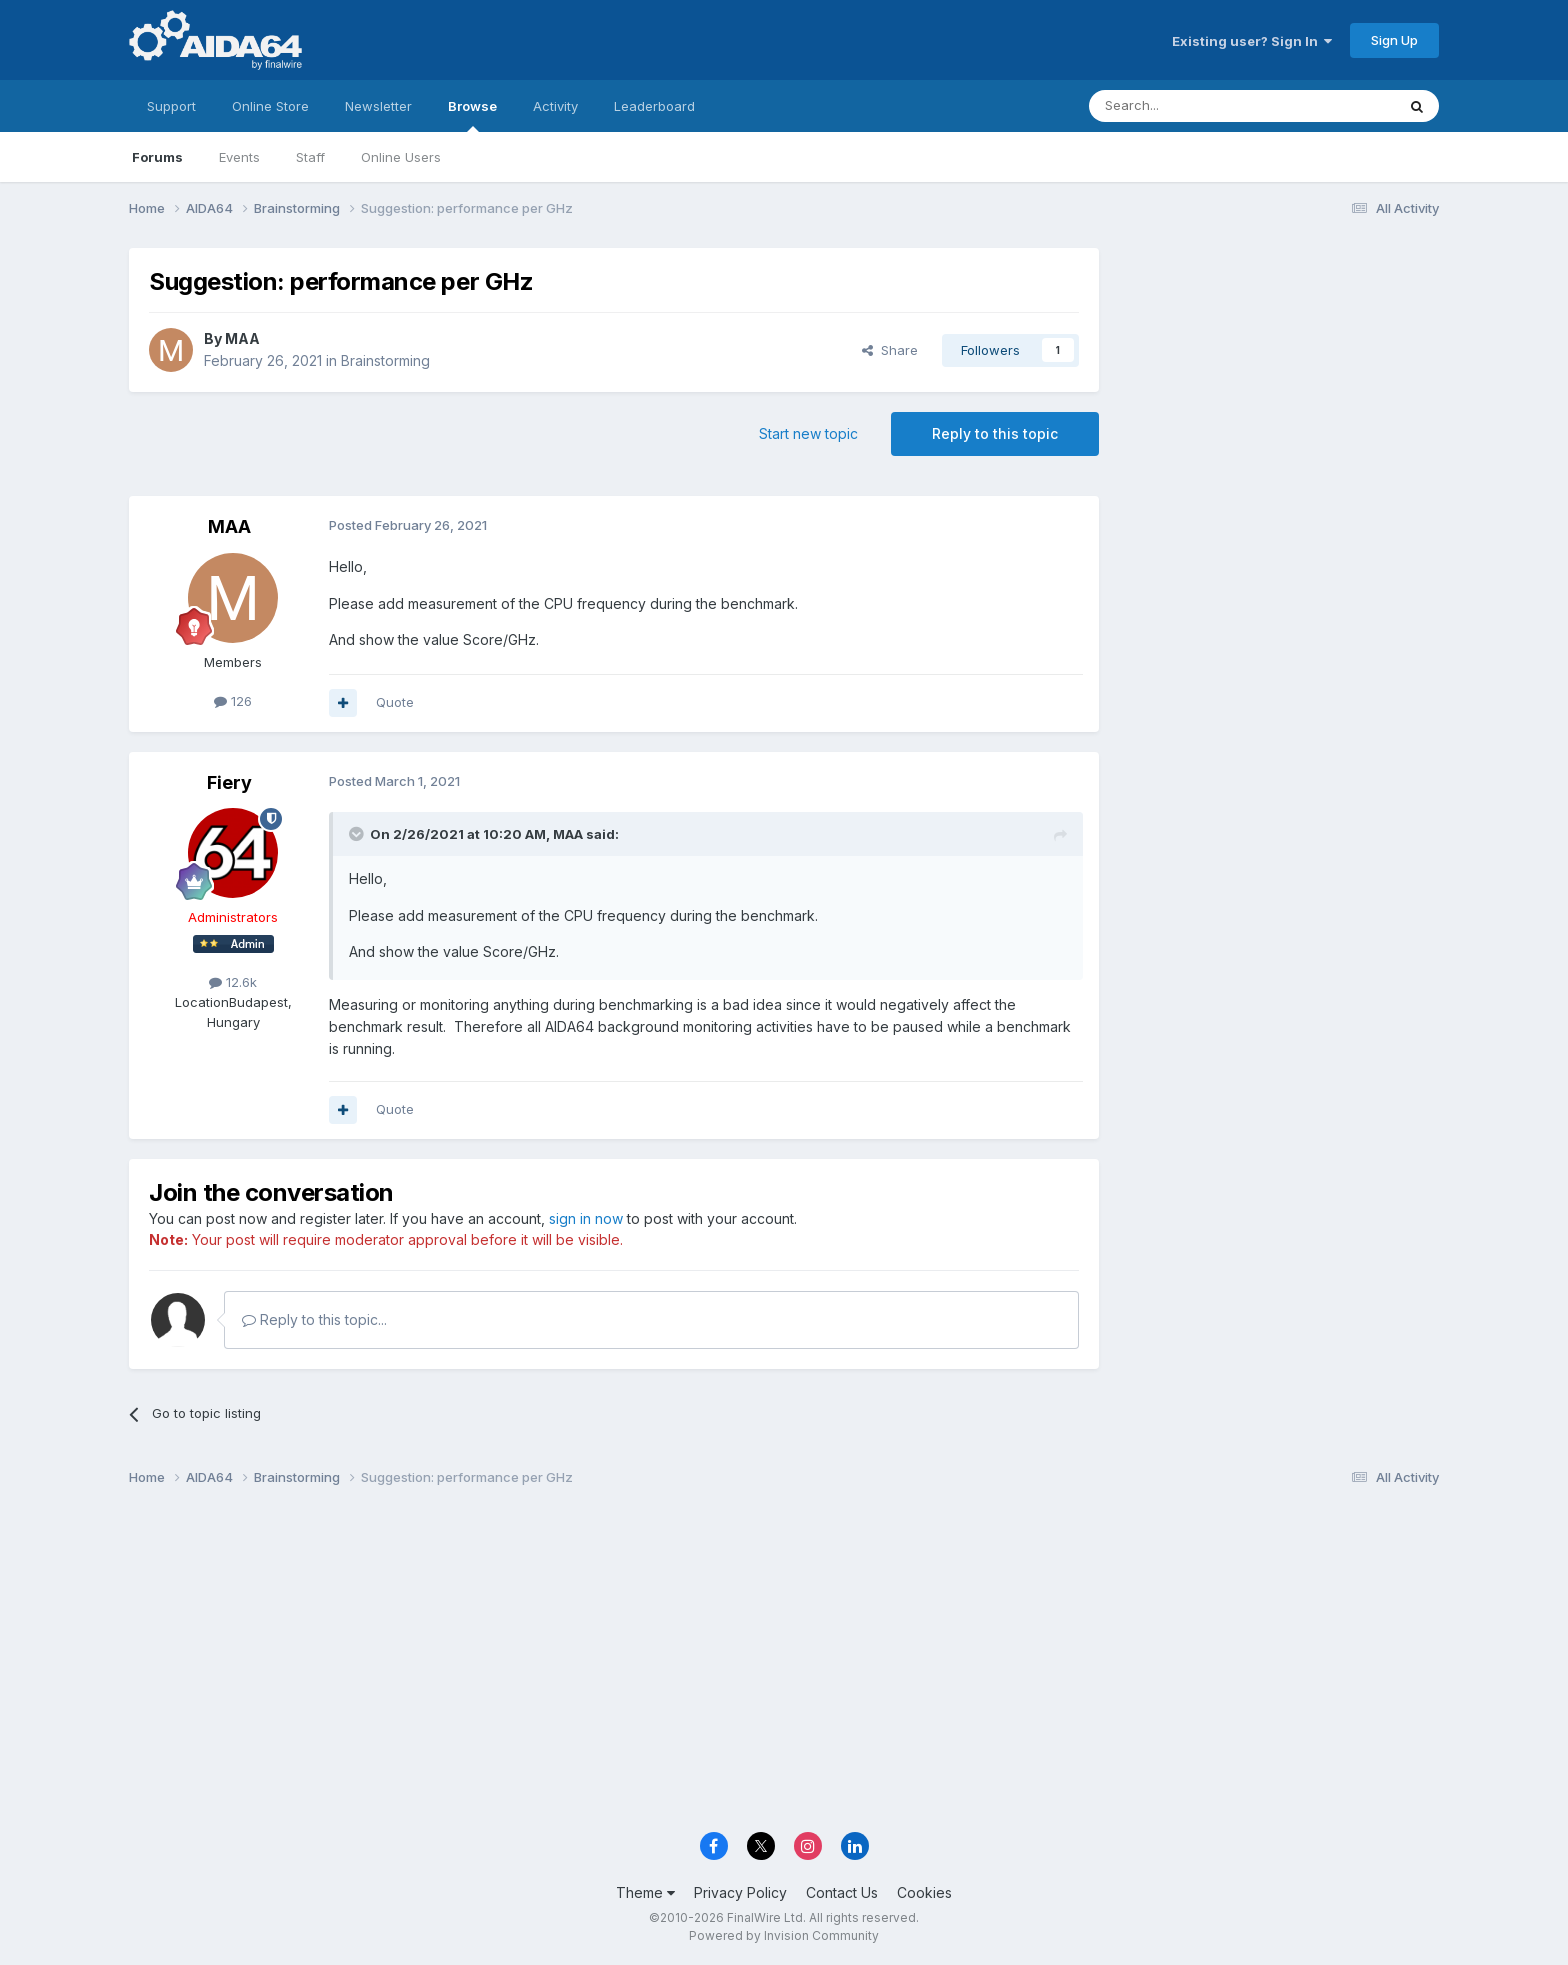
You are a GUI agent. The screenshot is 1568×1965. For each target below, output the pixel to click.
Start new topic (808, 433)
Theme (645, 1892)
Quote (395, 702)
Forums (157, 157)
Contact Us (842, 1892)
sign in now (586, 1218)
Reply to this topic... (314, 1319)
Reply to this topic (995, 433)
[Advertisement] (1279, 381)
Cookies (924, 1892)
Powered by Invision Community (784, 1935)
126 (233, 701)
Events (239, 157)
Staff (310, 157)
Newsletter (378, 106)
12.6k (233, 982)
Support (171, 106)
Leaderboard (654, 106)
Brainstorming (385, 360)
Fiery (229, 782)
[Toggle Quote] (358, 834)
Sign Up (1394, 40)
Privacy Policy (740, 1892)
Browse (472, 115)
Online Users (401, 157)
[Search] (1191, 106)
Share (890, 350)
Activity (555, 106)
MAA (242, 338)
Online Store (270, 106)
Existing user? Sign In (1252, 41)
